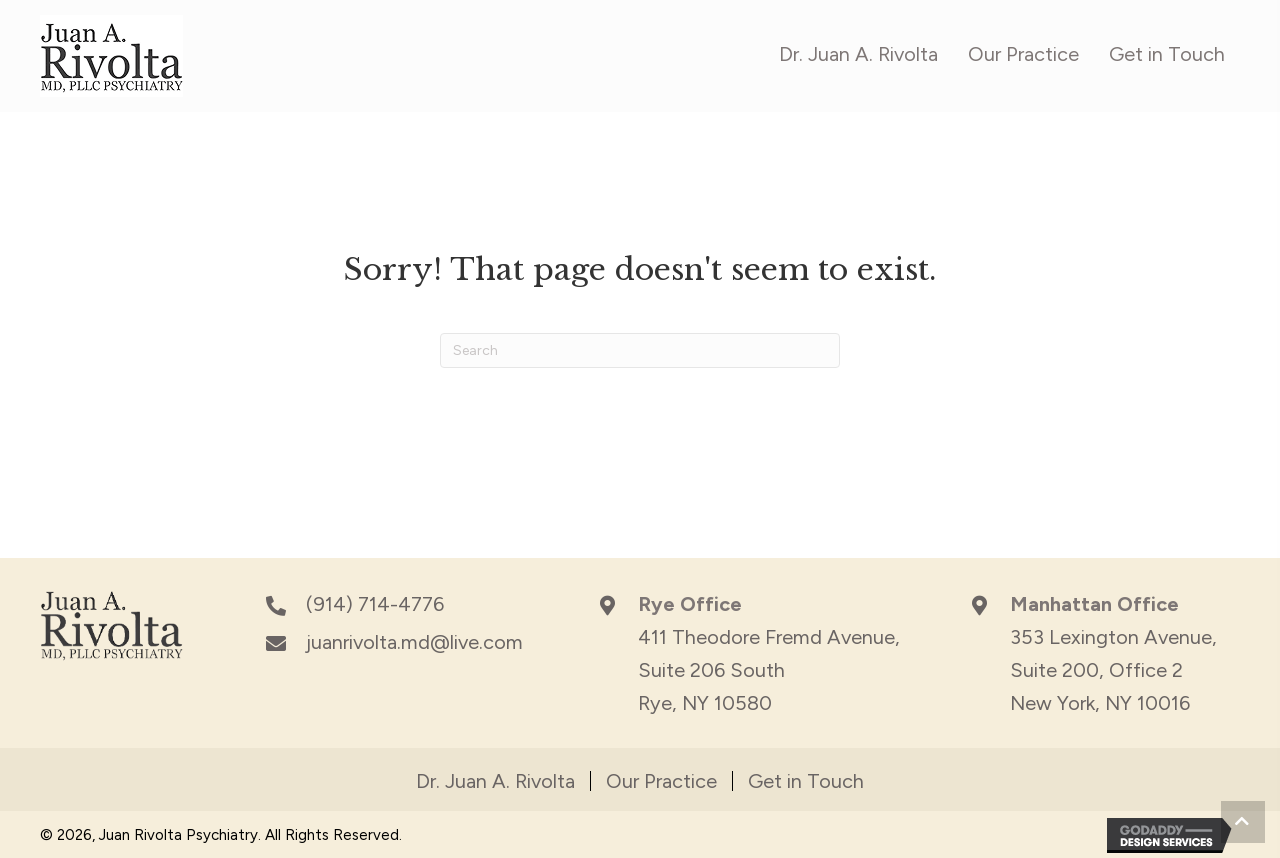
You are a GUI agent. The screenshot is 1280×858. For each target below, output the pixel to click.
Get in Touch (806, 781)
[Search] (640, 350)
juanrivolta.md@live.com (414, 642)
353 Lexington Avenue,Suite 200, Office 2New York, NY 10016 (1113, 670)
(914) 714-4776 (375, 604)
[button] (1243, 822)
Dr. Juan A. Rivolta (495, 781)
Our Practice (661, 781)
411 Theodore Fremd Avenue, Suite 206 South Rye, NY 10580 (769, 670)
